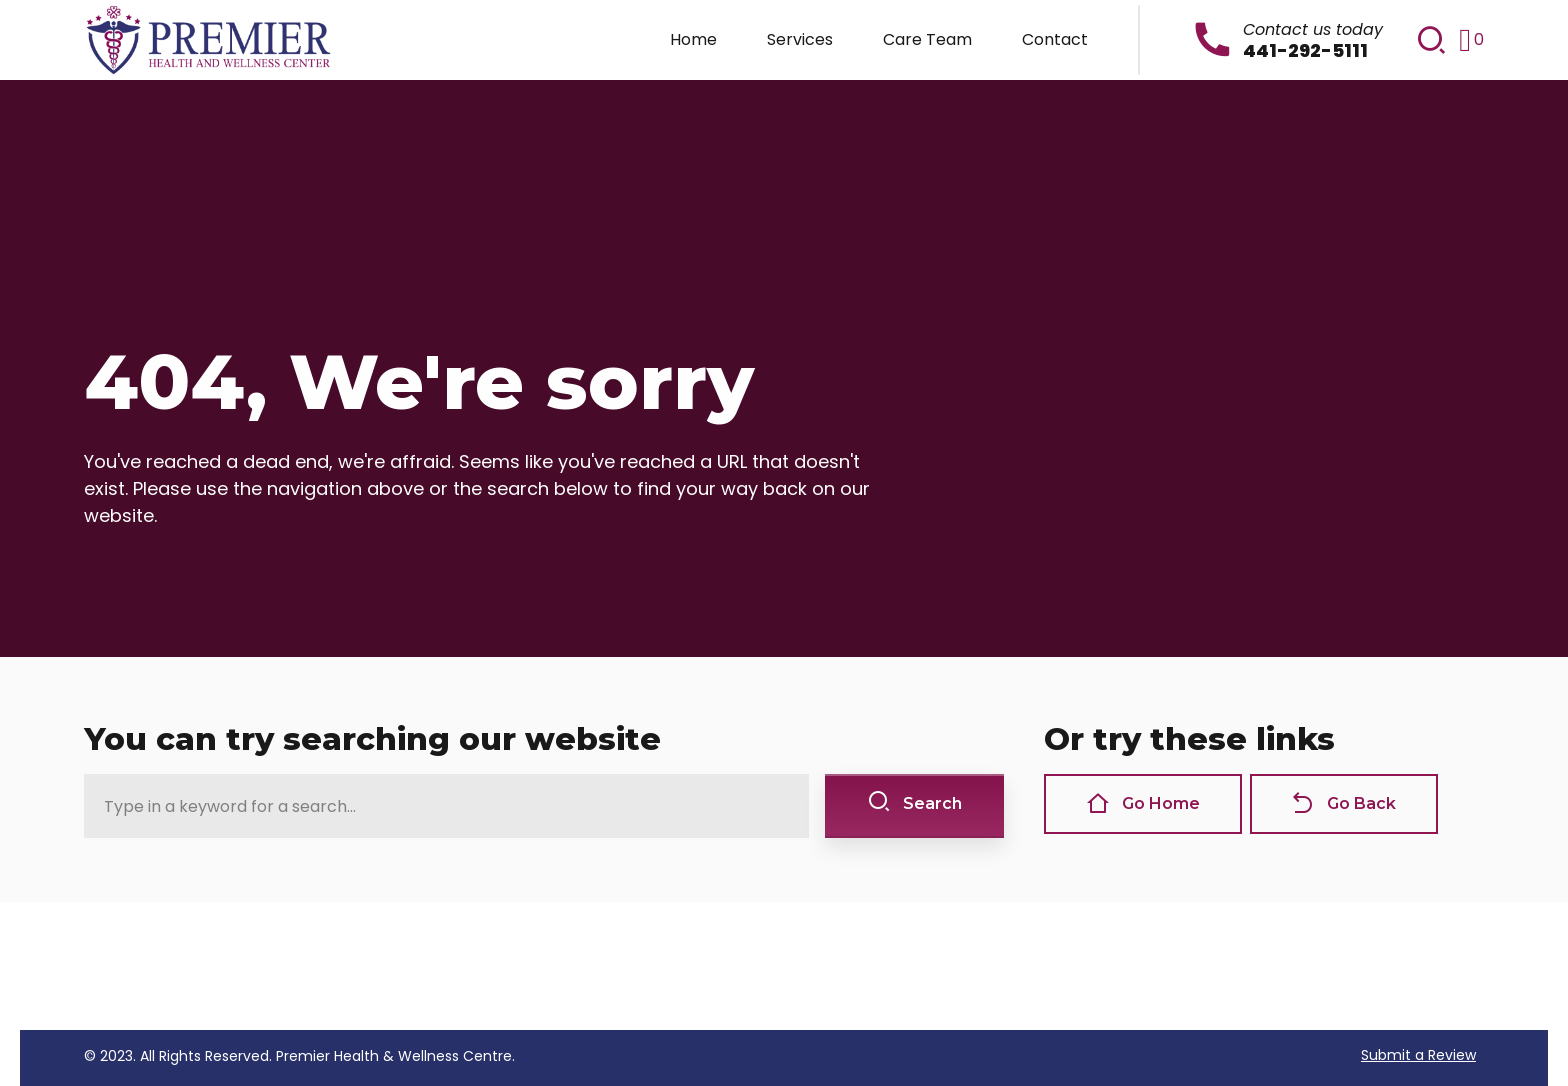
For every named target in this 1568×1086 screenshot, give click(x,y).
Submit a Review (1418, 1055)
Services (800, 39)
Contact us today (1313, 29)
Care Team (927, 39)
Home (693, 39)
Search (914, 803)
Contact (1055, 39)
